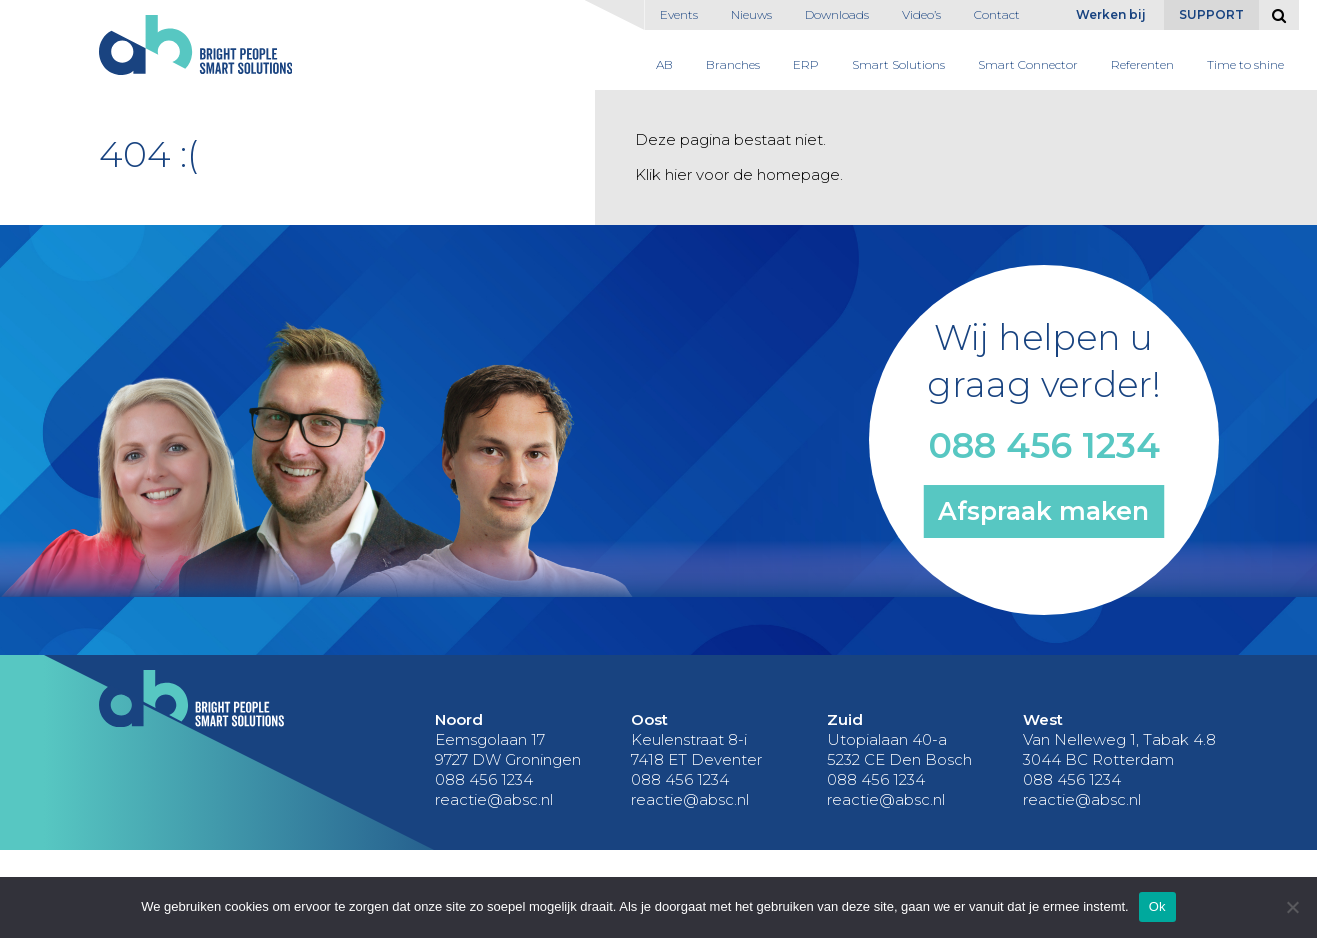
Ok (1157, 906)
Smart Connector (1028, 64)
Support (1211, 14)
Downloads (837, 14)
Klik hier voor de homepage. (739, 174)
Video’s (921, 14)
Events (679, 14)
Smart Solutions (898, 64)
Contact (997, 14)
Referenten (1142, 64)
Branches (733, 64)
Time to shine (1245, 64)
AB (664, 64)
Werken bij (1111, 14)
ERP (806, 64)
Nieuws (751, 14)
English (1053, 19)
